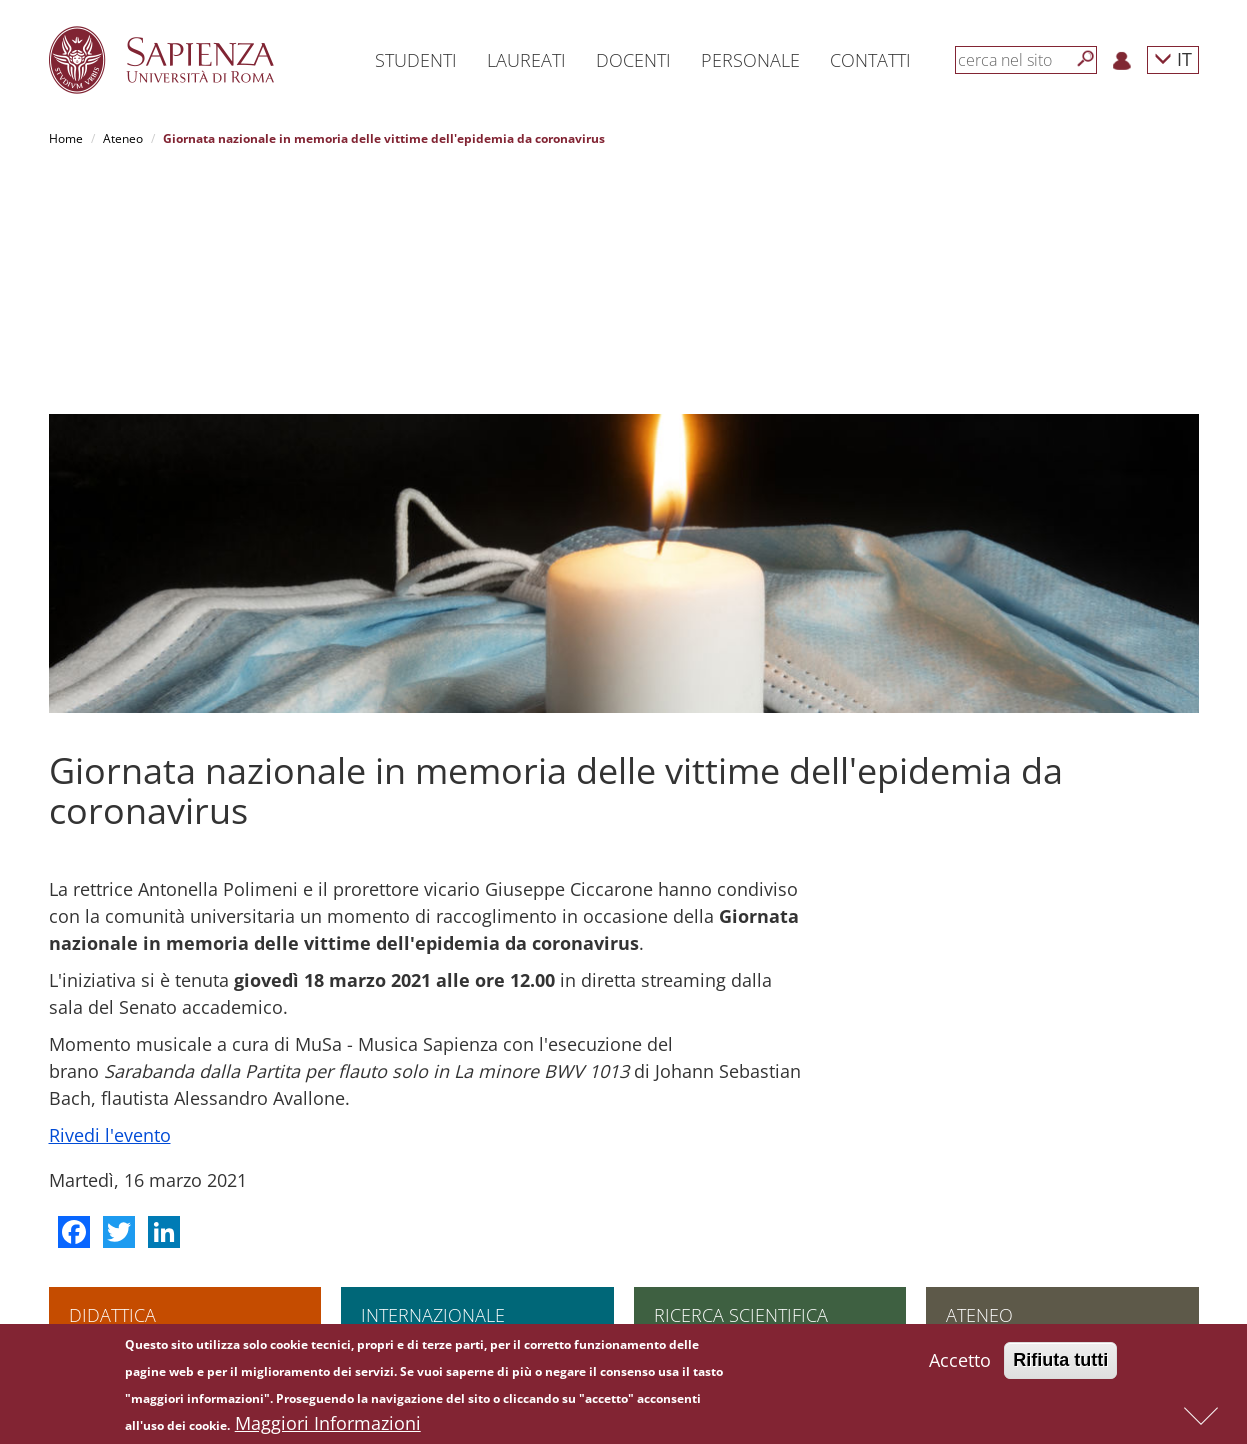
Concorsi (970, 1259)
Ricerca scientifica (741, 1079)
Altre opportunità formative (145, 1259)
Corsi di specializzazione (137, 1163)
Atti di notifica (984, 1291)
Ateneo (123, 138)
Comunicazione (989, 1211)
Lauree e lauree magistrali (142, 1099)
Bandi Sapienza (697, 1195)
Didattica (112, 1079)
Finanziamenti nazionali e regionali (750, 1179)
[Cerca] (1086, 59)
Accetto (960, 1362)
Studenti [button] (416, 60)
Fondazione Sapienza (1005, 1227)
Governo (970, 1147)
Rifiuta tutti (1060, 1362)
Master (89, 1195)
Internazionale (433, 1079)
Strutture (971, 1131)
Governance (688, 1243)
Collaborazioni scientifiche (727, 1115)
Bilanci (964, 1275)
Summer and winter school (143, 1243)
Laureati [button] (526, 60)
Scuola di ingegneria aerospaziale (163, 1179)
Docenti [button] (633, 60)
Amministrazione (993, 1163)
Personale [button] (750, 60)
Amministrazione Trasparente (1029, 1179)
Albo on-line (979, 1307)
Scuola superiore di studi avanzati (162, 1115)
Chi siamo (973, 1099)
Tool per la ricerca (704, 1211)
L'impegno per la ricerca (721, 1099)
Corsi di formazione (123, 1227)
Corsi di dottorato (117, 1147)
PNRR (669, 1147)
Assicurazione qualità (1005, 1115)
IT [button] (1173, 58)
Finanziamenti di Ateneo (428, 1115)
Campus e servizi (993, 1195)
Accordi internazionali (421, 1147)
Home (66, 138)
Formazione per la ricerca (725, 1227)
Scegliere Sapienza (414, 1131)
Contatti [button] (870, 60)
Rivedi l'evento (110, 899)
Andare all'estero (409, 1099)
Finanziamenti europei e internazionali (760, 1163)
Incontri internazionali (421, 1163)
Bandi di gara (983, 1243)
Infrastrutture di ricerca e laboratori (753, 1131)
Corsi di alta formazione (135, 1211)
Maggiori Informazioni (328, 1425)
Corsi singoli (103, 1131)
